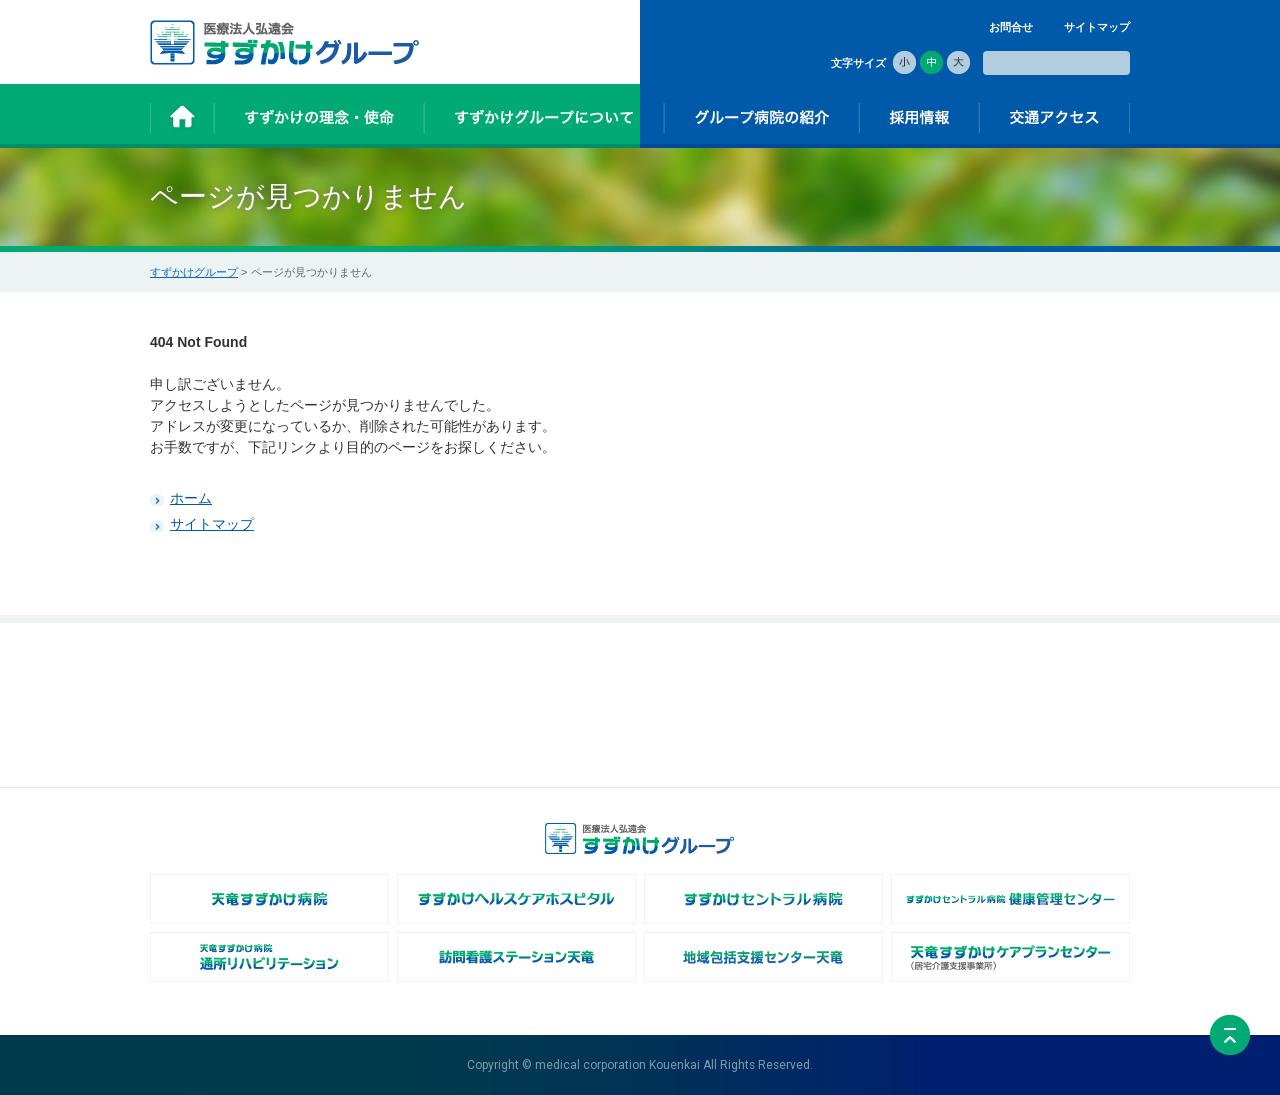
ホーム (191, 498)
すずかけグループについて (557, 673)
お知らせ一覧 (198, 694)
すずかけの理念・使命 (383, 673)
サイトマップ (1097, 27)
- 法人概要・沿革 (533, 715)
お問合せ (1011, 27)
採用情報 (839, 673)
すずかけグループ (194, 272)
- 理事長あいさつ (533, 694)
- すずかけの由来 (370, 694)
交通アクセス (1013, 673)
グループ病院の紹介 (703, 673)
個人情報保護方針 (1024, 715)
